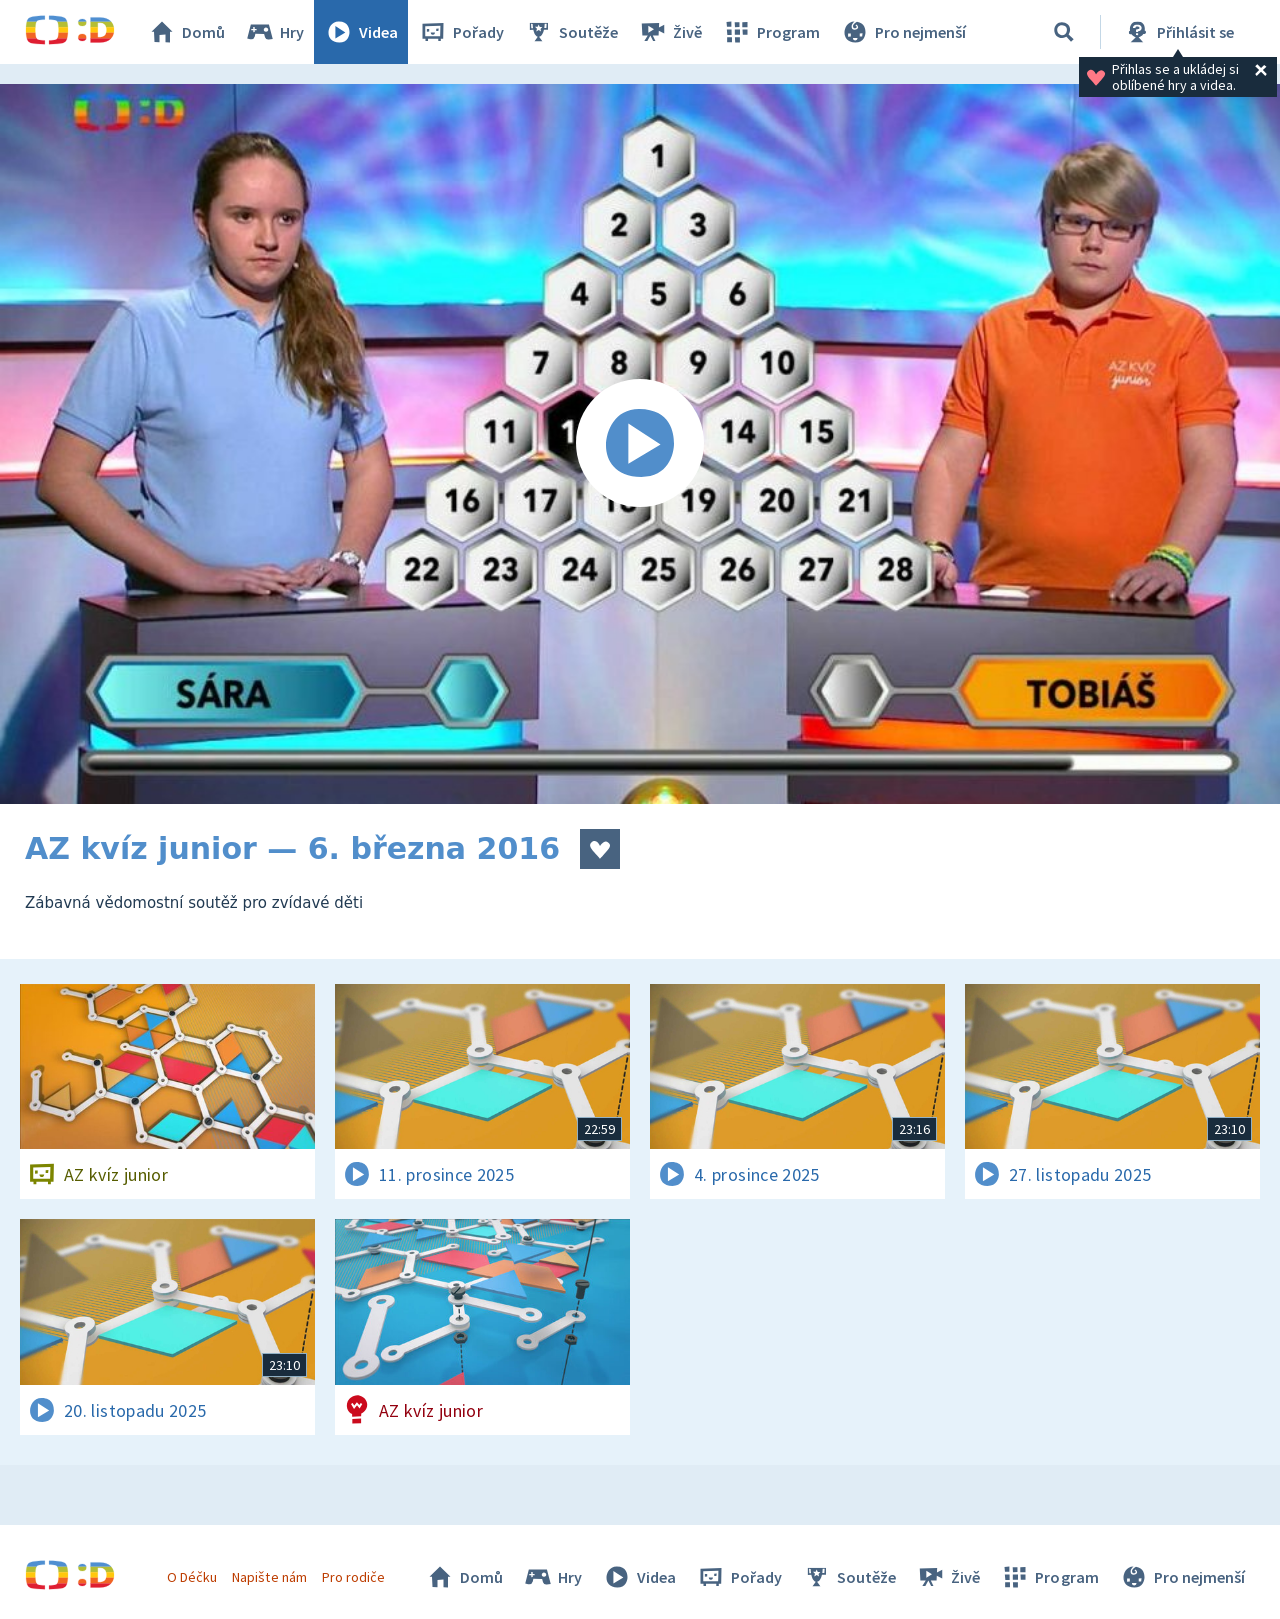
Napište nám (269, 1577)
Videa (361, 32)
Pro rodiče (353, 1577)
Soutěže (571, 32)
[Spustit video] (640, 444)
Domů (186, 32)
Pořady (461, 32)
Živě (670, 32)
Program (771, 32)
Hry (274, 32)
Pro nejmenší (903, 32)
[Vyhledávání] (1064, 32)
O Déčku (192, 1577)
